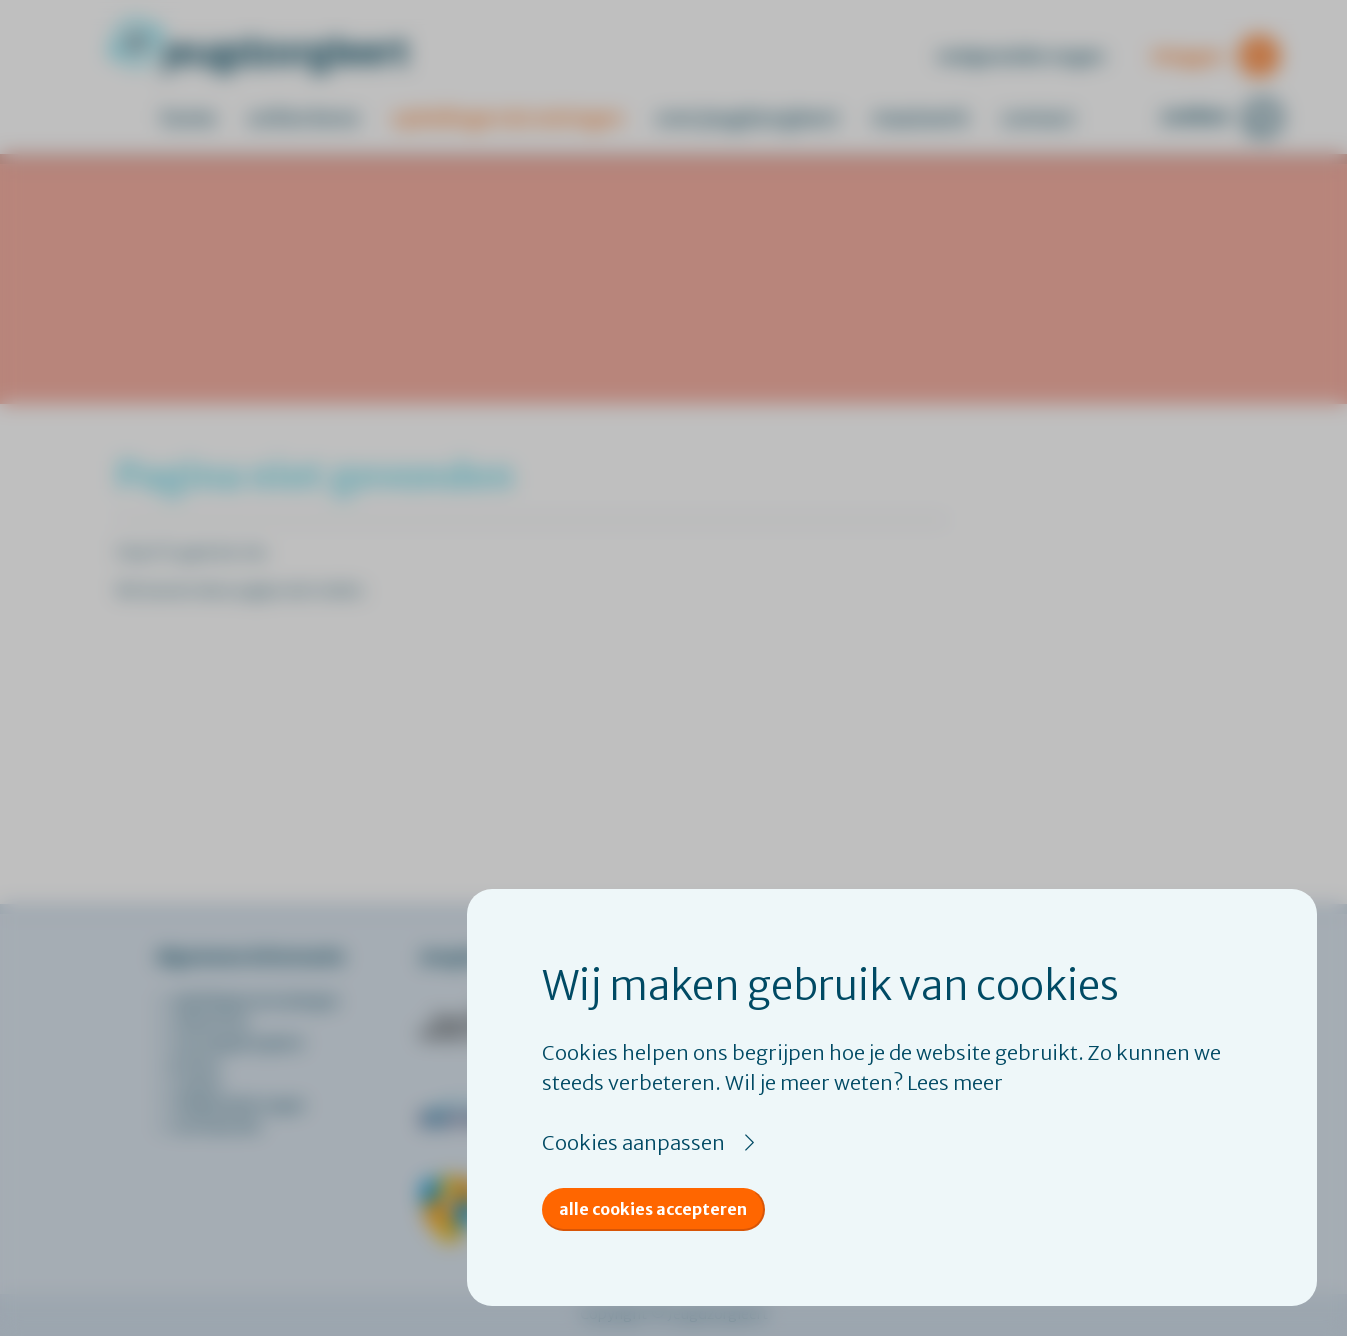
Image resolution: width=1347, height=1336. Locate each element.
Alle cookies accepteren (653, 1209)
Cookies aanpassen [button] (633, 1142)
